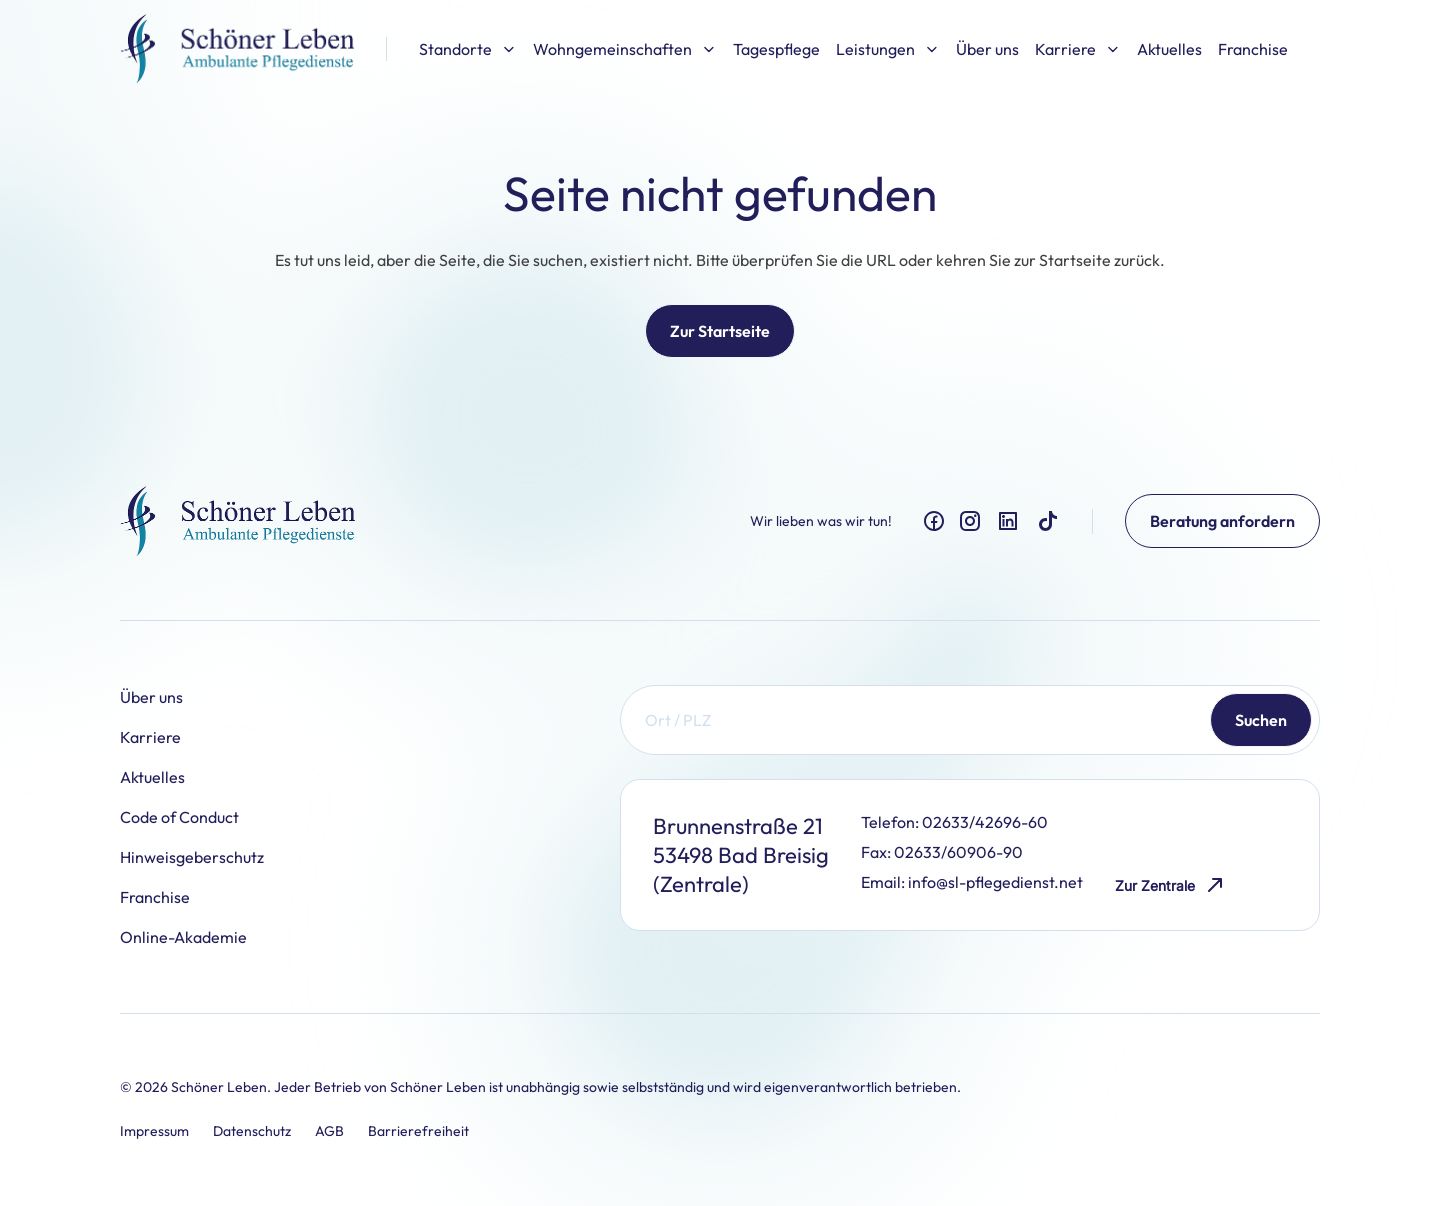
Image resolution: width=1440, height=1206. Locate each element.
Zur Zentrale (1171, 885)
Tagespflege (776, 49)
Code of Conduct (179, 817)
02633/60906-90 (958, 852)
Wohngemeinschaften (625, 49)
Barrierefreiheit (418, 1131)
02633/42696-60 (985, 822)
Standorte (468, 49)
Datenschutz (252, 1131)
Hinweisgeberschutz (192, 857)
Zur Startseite (720, 331)
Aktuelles (1169, 49)
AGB (329, 1131)
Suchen (1261, 720)
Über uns (987, 49)
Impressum (154, 1131)
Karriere (1078, 49)
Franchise (1253, 49)
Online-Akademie (183, 937)
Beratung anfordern (1222, 521)
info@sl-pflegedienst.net (995, 882)
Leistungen (888, 49)
